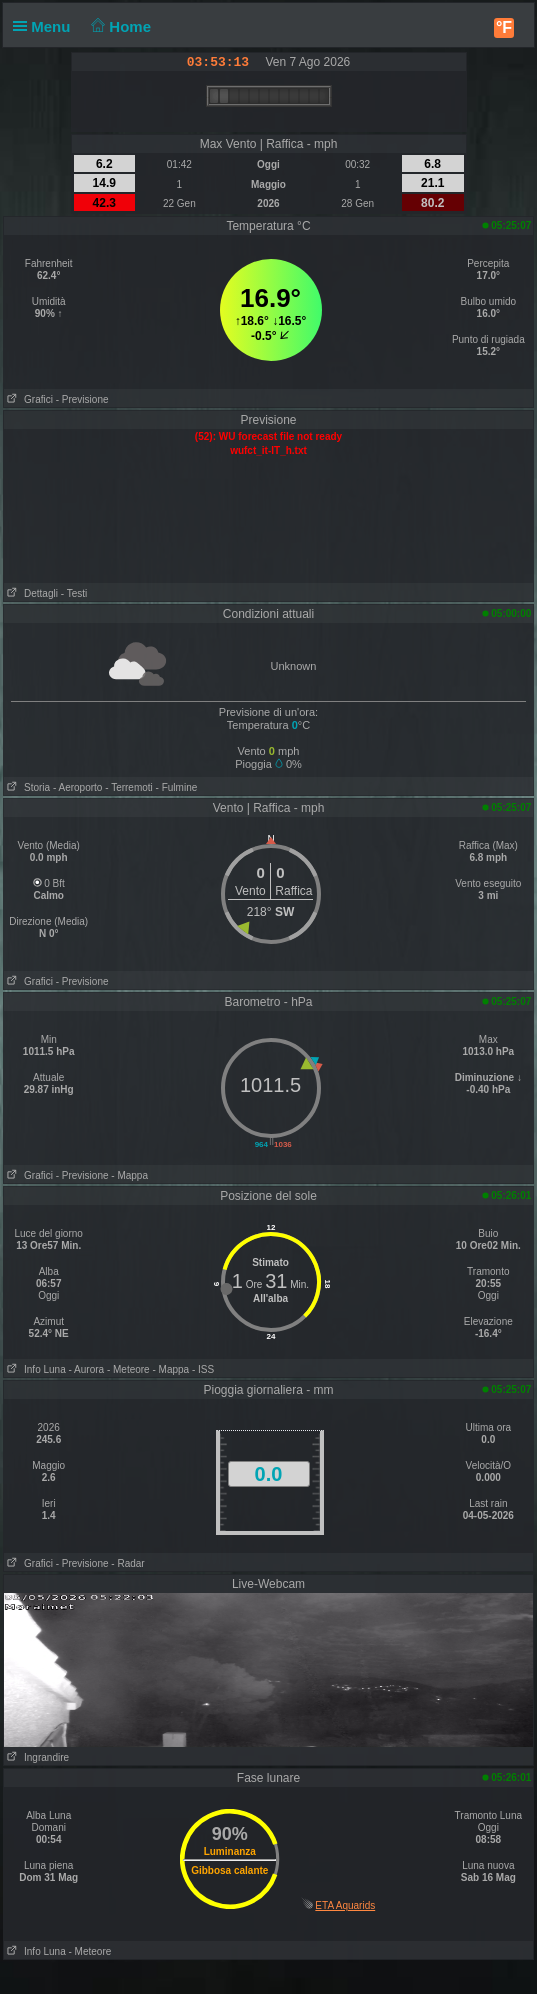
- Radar (127, 1563)
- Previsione (82, 399)
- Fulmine (177, 787)
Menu (46, 26)
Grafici (28, 399)
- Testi (74, 593)
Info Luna (35, 1369)
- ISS (203, 1369)
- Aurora (87, 1369)
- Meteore (128, 1369)
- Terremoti (129, 787)
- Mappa (129, 1175)
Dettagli (31, 593)
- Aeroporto (77, 787)
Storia (27, 787)
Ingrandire (36, 1757)
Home (119, 26)
